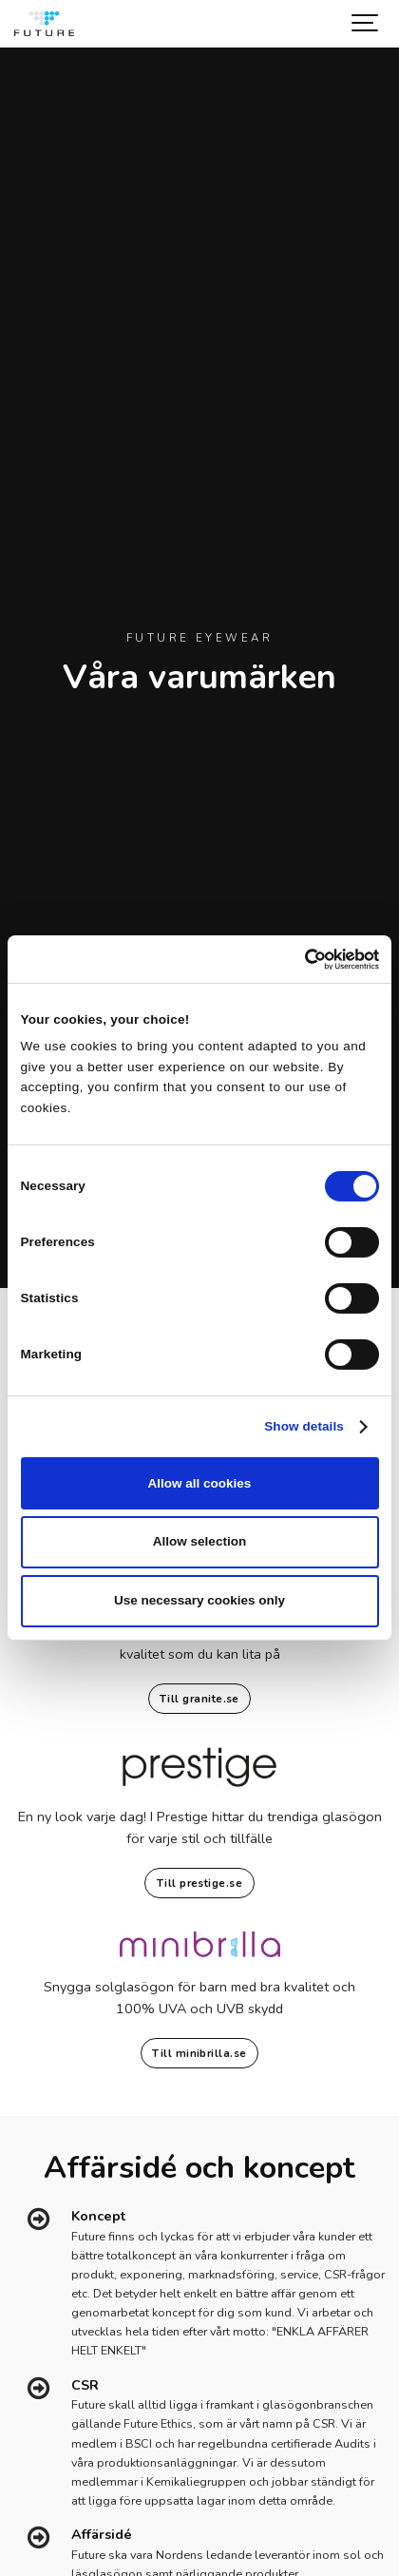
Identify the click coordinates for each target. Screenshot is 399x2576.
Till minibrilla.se (199, 2053)
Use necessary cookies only (199, 1600)
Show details (304, 1426)
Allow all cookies (200, 1483)
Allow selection (199, 1541)
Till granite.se (199, 1698)
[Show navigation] (366, 24)
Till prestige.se (199, 1883)
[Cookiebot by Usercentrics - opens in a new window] (296, 959)
